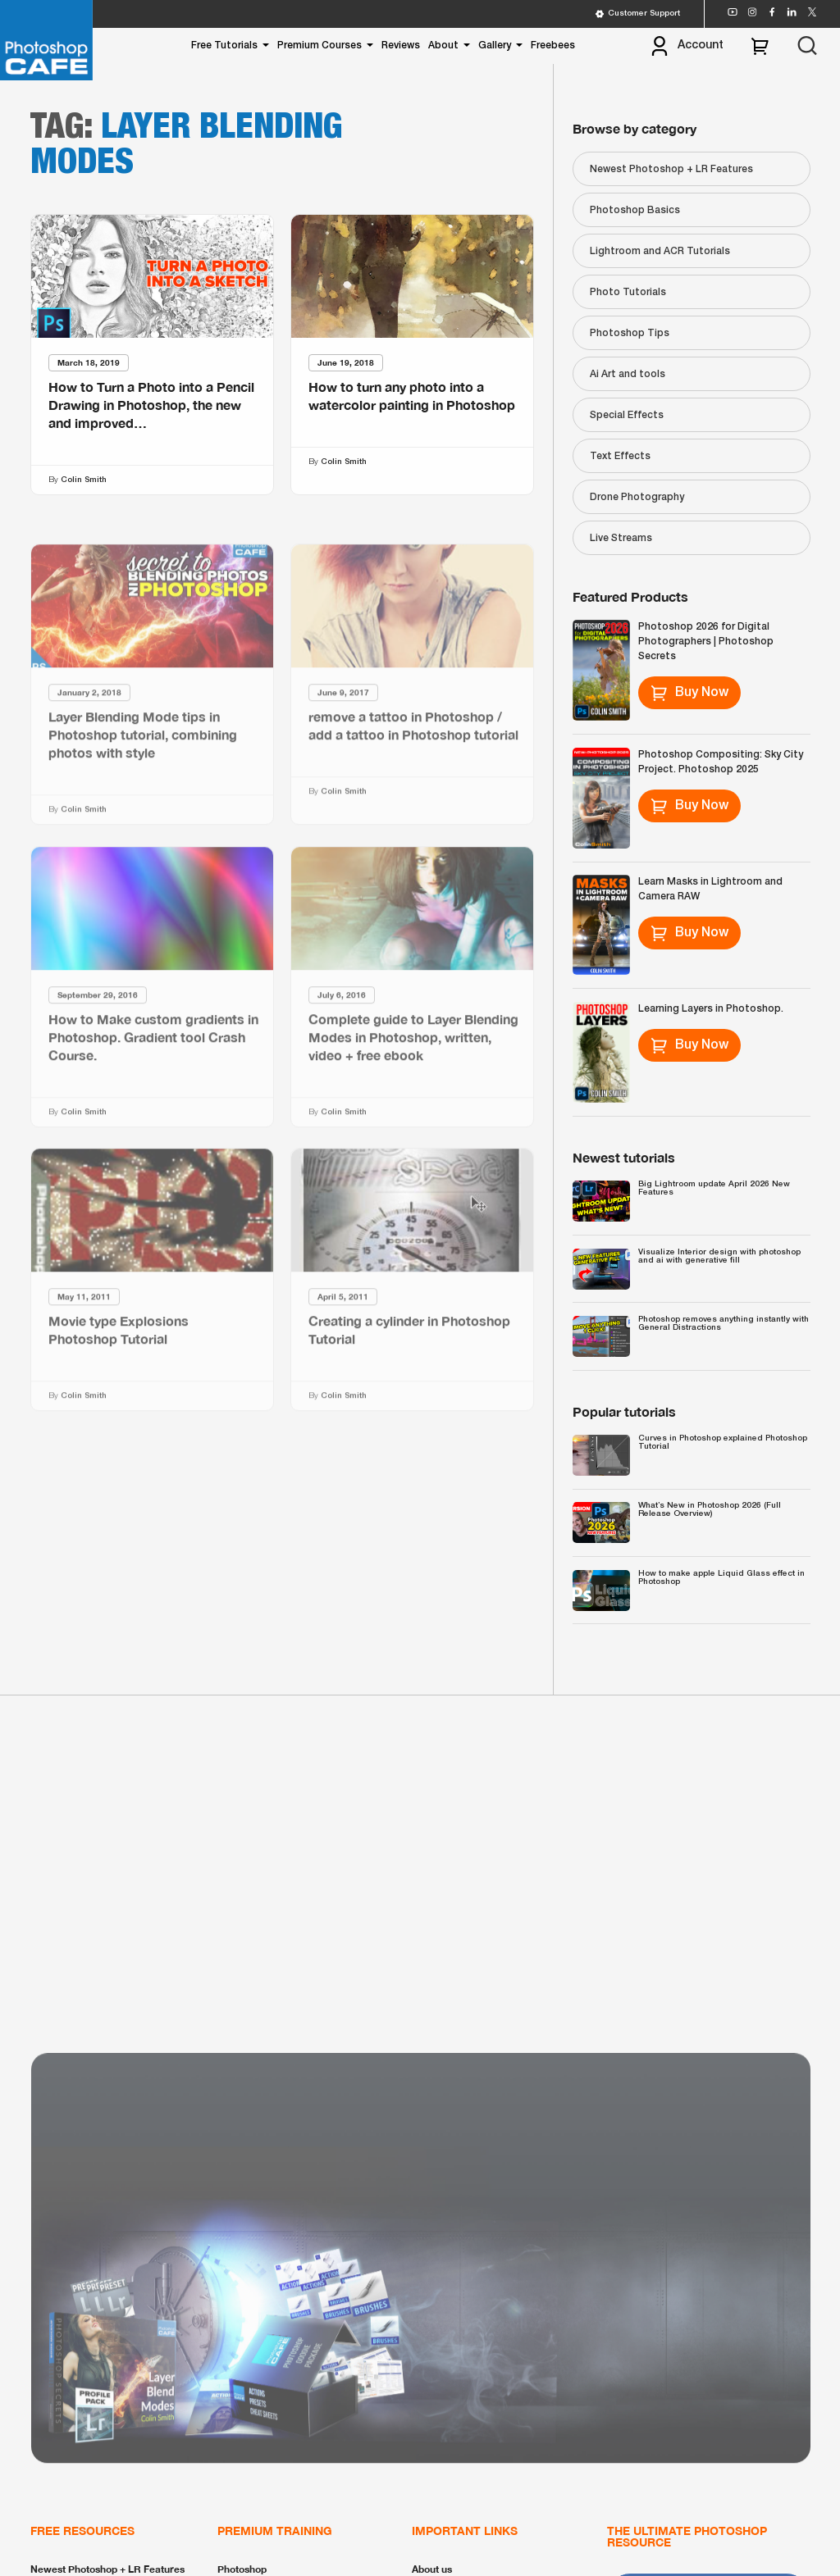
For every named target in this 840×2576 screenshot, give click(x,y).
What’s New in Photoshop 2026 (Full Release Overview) (709, 1510)
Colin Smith (84, 480)
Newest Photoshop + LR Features (671, 169)
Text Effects (620, 456)
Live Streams (621, 538)
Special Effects (627, 415)
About (443, 45)
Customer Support (637, 14)
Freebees (553, 45)
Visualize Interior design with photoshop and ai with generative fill (719, 1256)
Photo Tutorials (628, 292)
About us (432, 2569)
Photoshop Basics (635, 210)
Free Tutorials (224, 45)
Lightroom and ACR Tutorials (660, 251)
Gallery (494, 45)
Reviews (400, 45)
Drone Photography (637, 497)
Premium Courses (319, 45)
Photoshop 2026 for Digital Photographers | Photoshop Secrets (706, 641)
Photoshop (242, 2569)
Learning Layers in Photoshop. (710, 1008)
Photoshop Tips (629, 333)
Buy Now (689, 693)
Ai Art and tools (627, 374)
